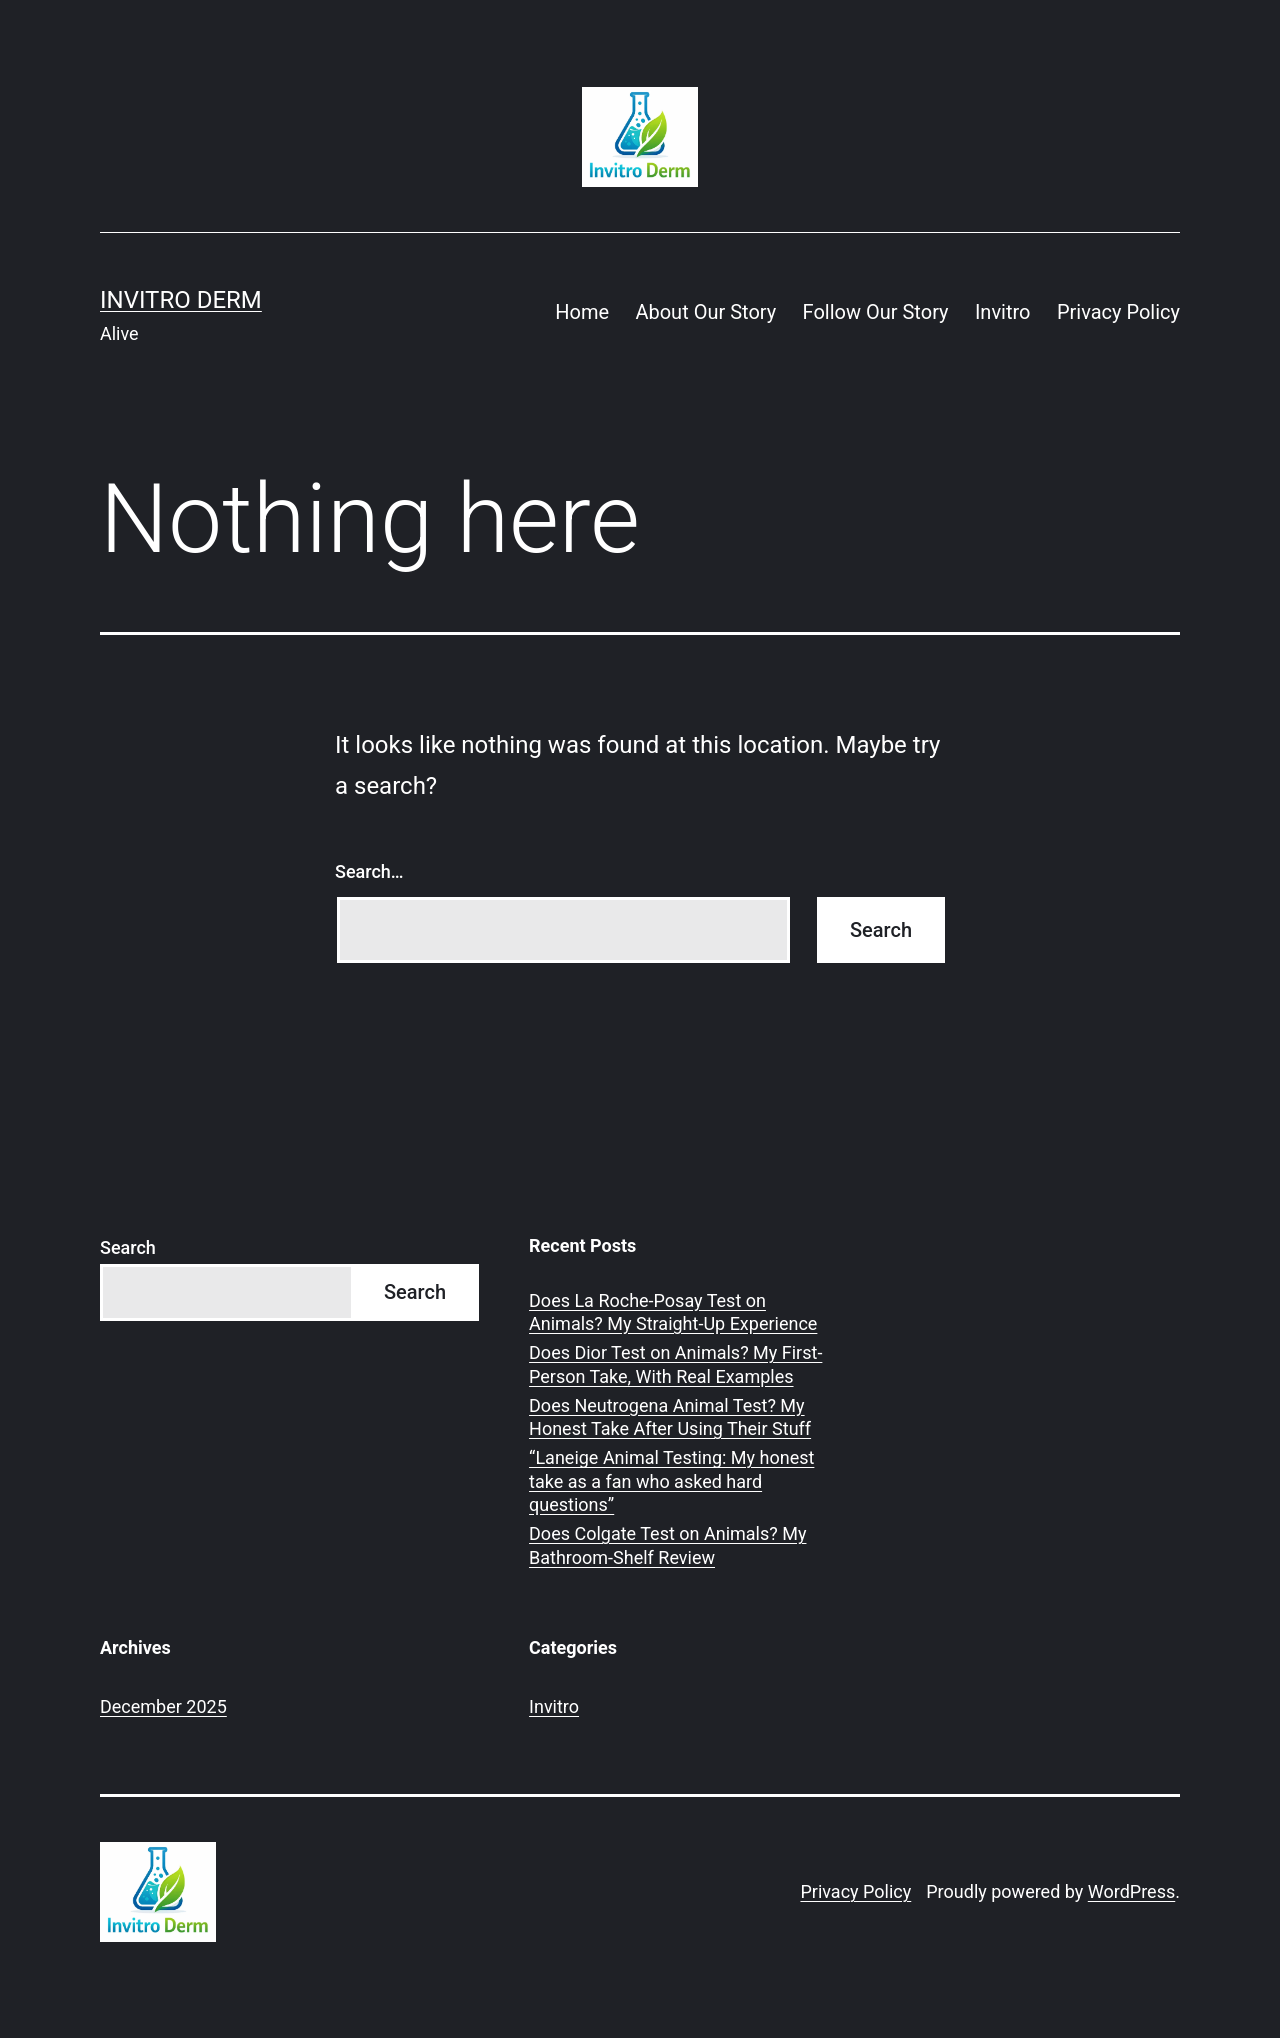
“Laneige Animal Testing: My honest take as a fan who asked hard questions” (671, 1481)
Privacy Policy (1118, 312)
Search (128, 1247)
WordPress (1131, 1891)
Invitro (1003, 312)
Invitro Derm (181, 300)
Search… (369, 871)
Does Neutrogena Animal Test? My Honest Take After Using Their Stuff (670, 1417)
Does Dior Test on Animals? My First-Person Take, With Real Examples (675, 1364)
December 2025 (163, 1706)
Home (582, 312)
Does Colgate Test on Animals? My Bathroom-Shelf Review (667, 1545)
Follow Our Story (876, 312)
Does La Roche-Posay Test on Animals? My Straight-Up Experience (673, 1312)
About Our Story (705, 312)
